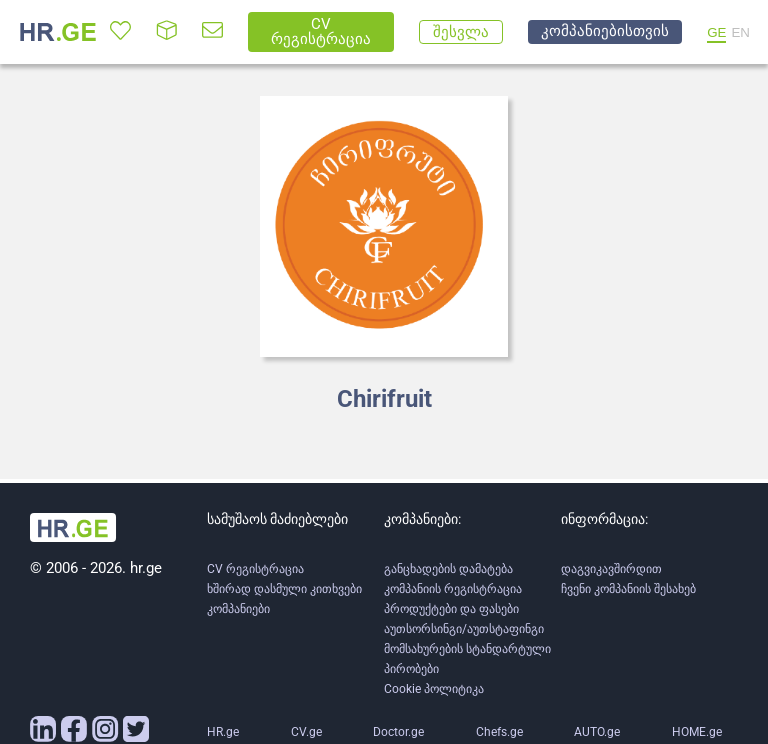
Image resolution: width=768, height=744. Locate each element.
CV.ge (306, 732)
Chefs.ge (499, 732)
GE (716, 32)
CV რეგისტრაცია (255, 569)
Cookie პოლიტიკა (434, 689)
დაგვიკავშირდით (611, 569)
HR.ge (223, 732)
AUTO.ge (597, 732)
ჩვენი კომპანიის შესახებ (628, 589)
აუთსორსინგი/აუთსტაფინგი (464, 629)
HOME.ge (697, 732)
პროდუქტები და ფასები (451, 609)
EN (740, 32)
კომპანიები (238, 609)
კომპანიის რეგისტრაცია (453, 589)
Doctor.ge (398, 732)
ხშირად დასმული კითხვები (284, 589)
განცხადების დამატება (448, 569)
